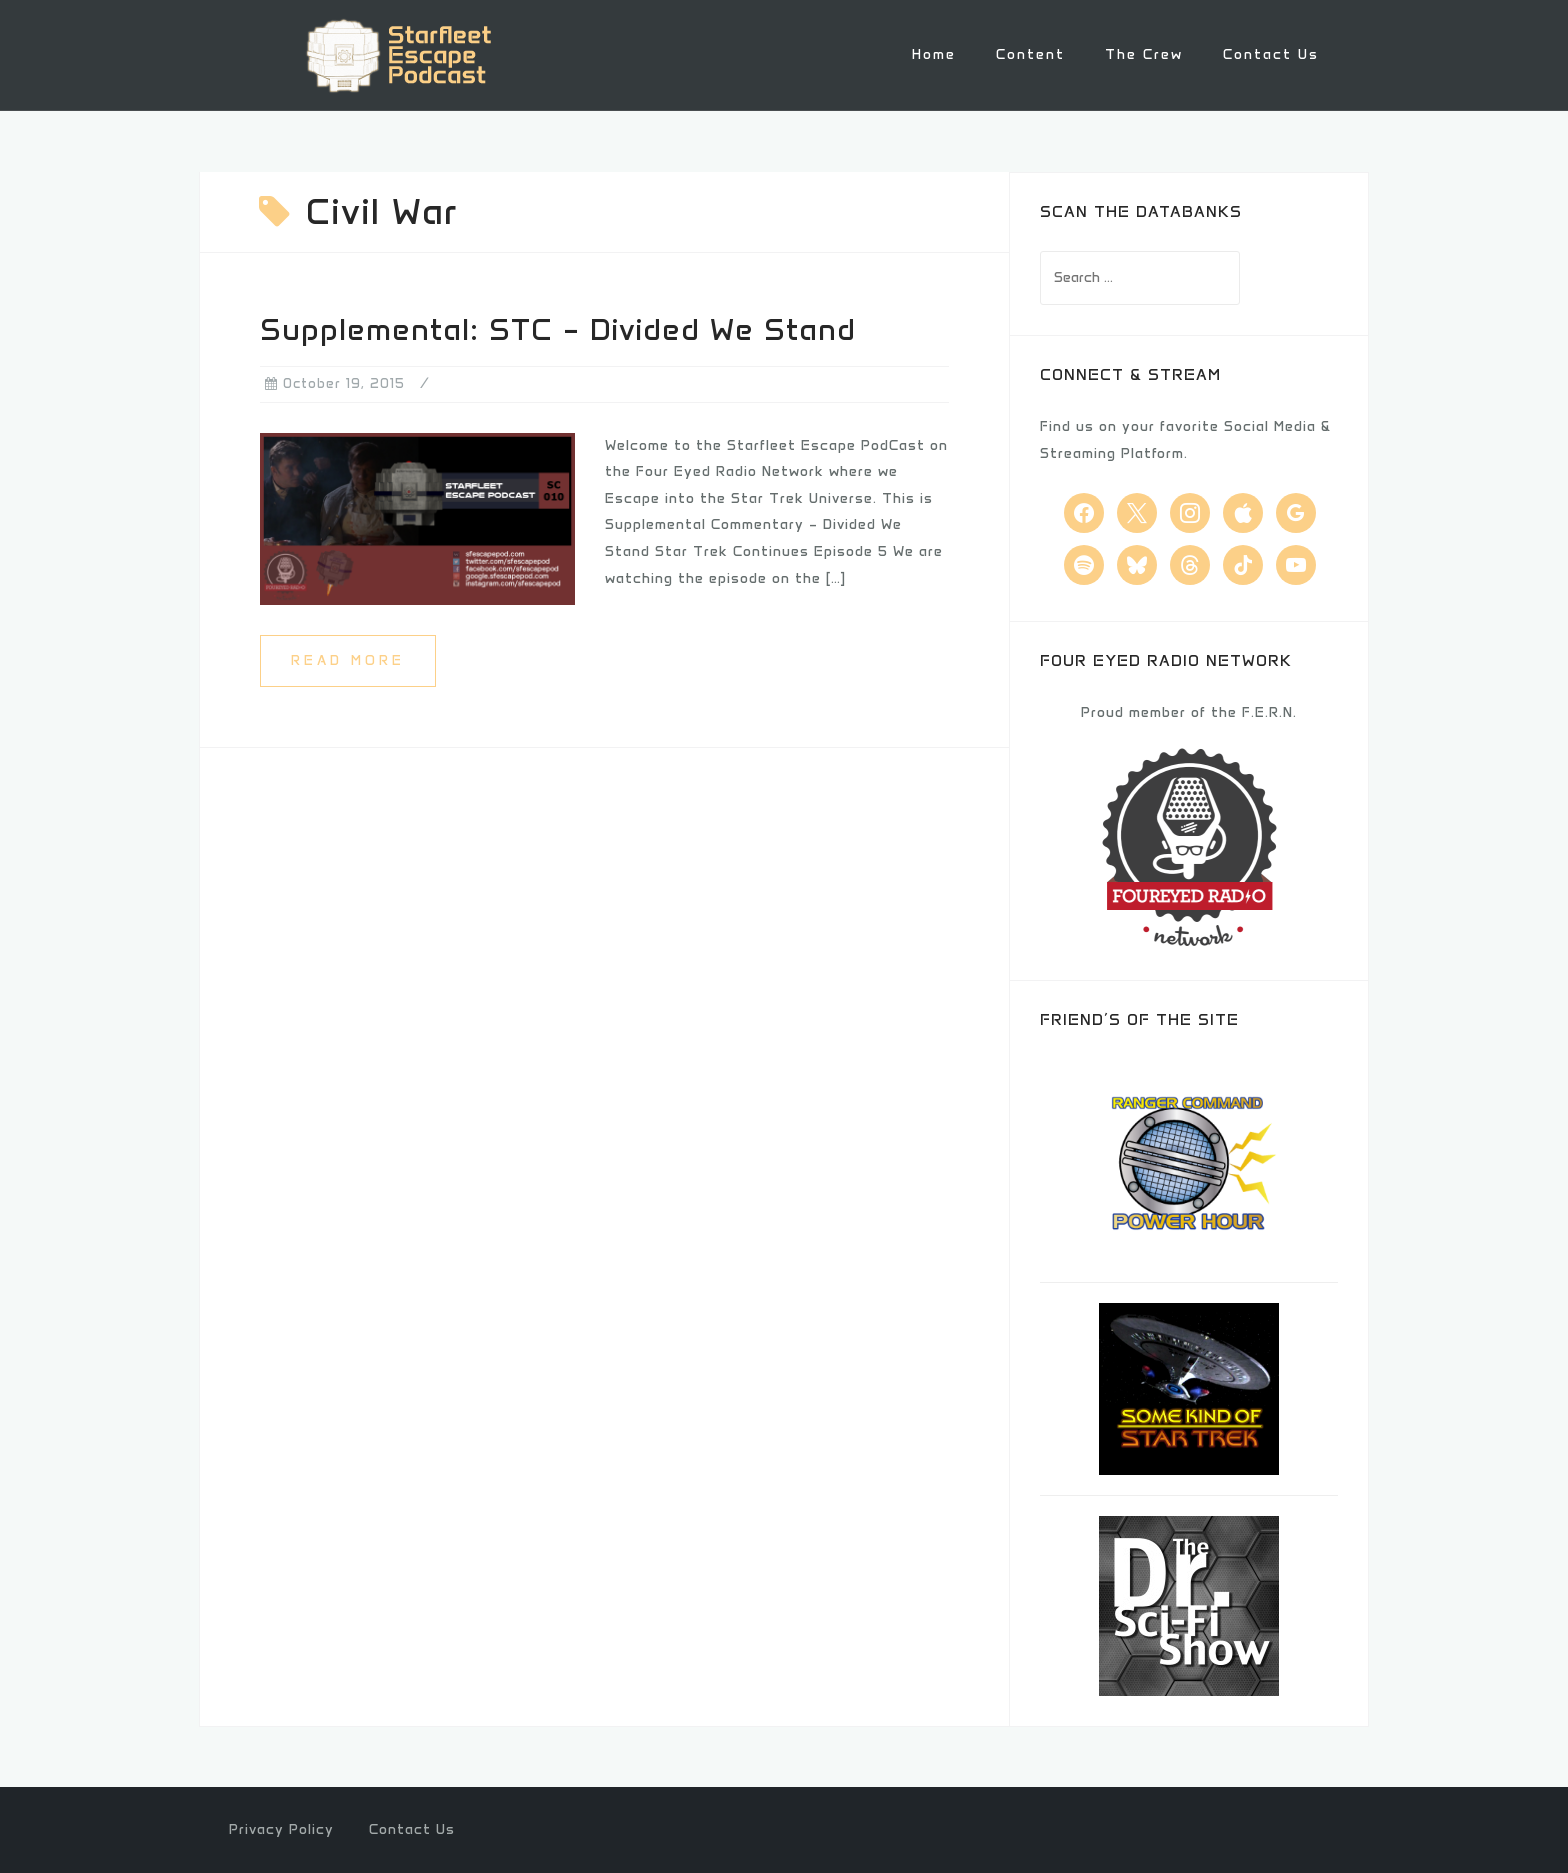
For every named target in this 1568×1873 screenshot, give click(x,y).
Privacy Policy (281, 1828)
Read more (348, 658)
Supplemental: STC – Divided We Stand (558, 328)
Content (1030, 54)
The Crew (1144, 54)
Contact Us (1271, 54)
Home (934, 54)
